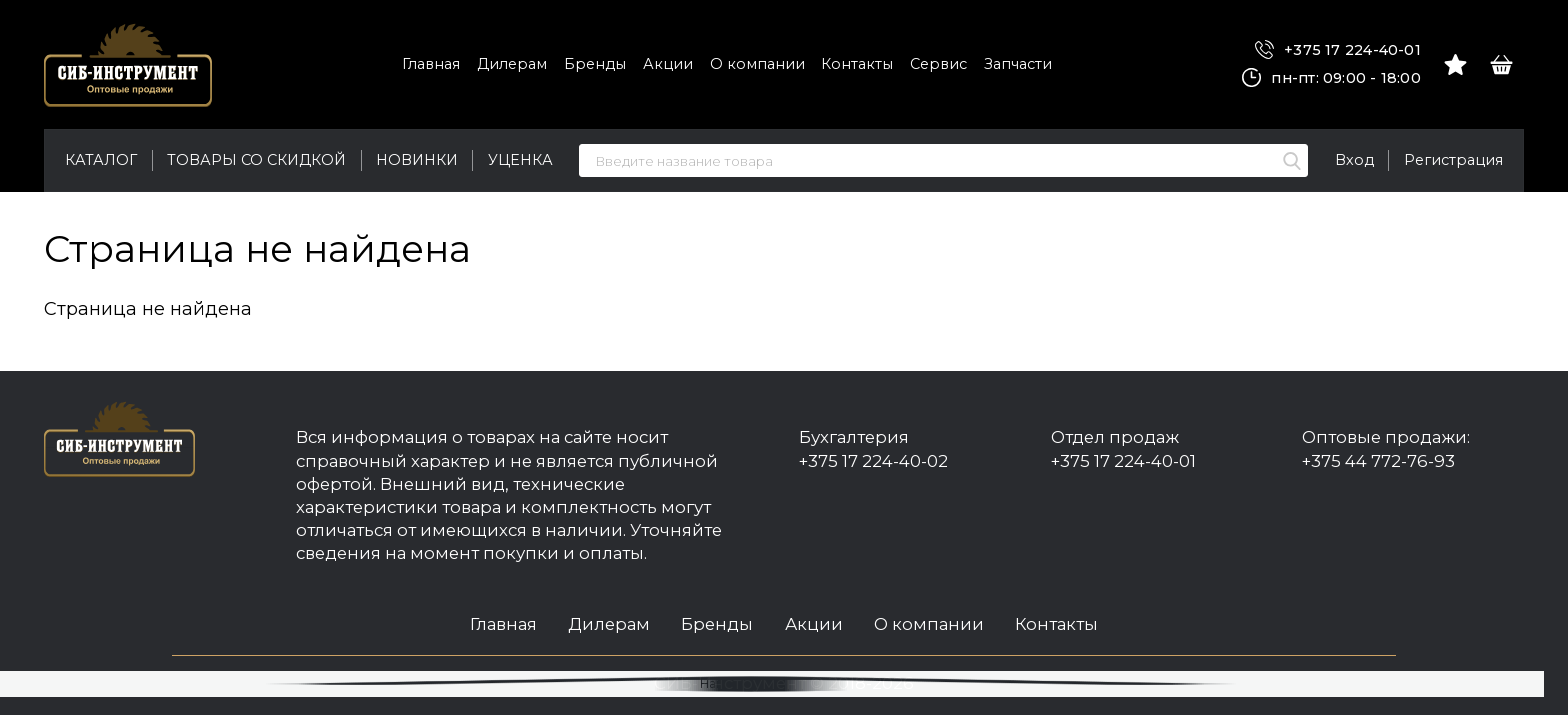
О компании (757, 64)
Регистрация (1453, 160)
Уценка (520, 160)
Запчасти (1018, 64)
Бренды (595, 64)
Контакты (857, 64)
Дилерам (512, 64)
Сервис (938, 64)
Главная (431, 64)
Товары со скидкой (256, 160)
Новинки (417, 160)
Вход (1354, 160)
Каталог (101, 160)
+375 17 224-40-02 (873, 461)
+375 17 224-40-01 (1338, 50)
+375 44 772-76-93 (1378, 461)
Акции (668, 64)
